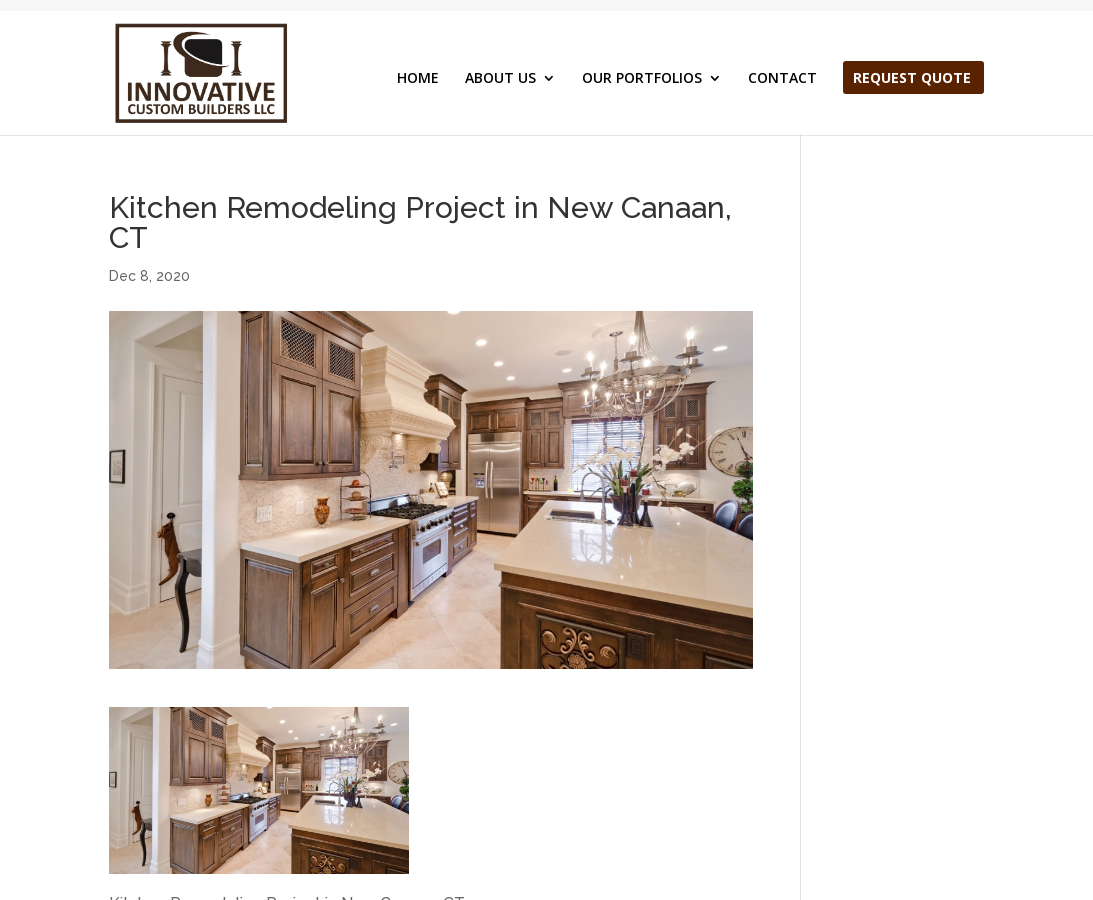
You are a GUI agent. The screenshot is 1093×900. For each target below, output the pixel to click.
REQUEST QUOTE (912, 79)
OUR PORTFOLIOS (642, 79)
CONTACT (782, 79)
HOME (418, 79)
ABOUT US (500, 79)
